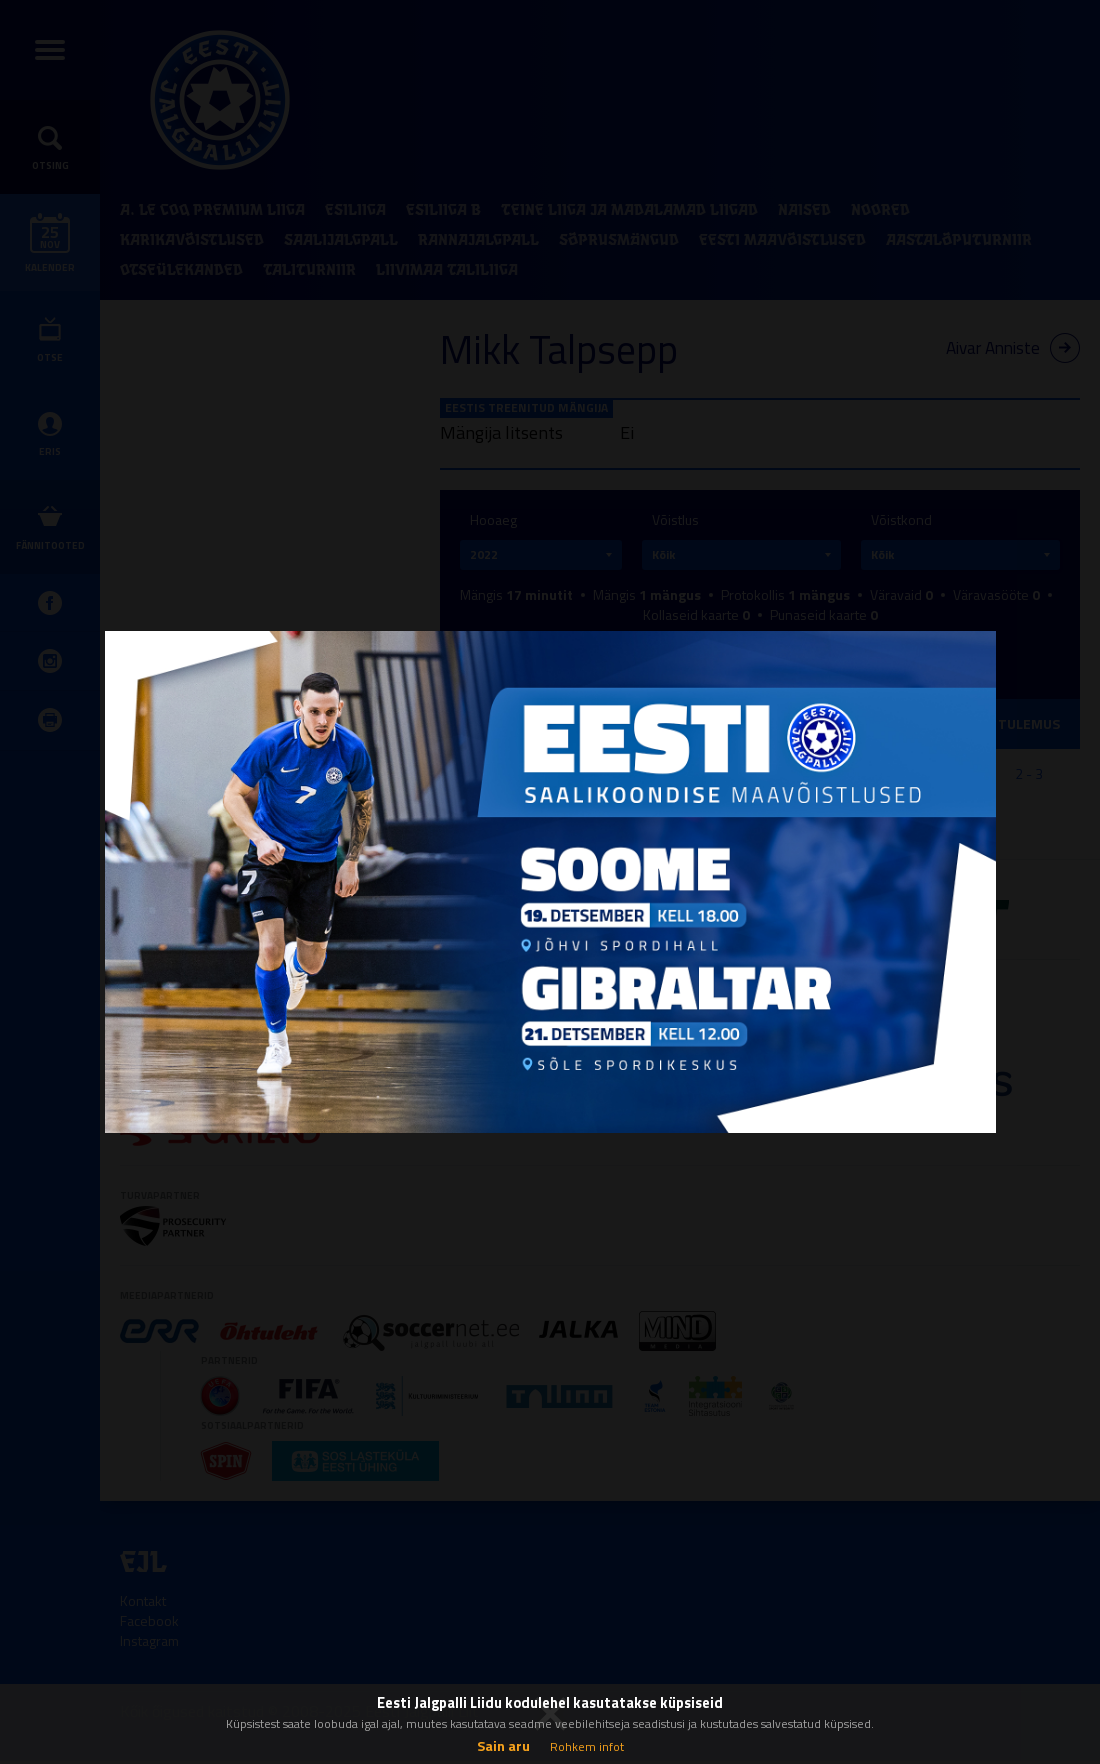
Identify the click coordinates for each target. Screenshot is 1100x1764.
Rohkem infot (587, 1746)
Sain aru (503, 1745)
